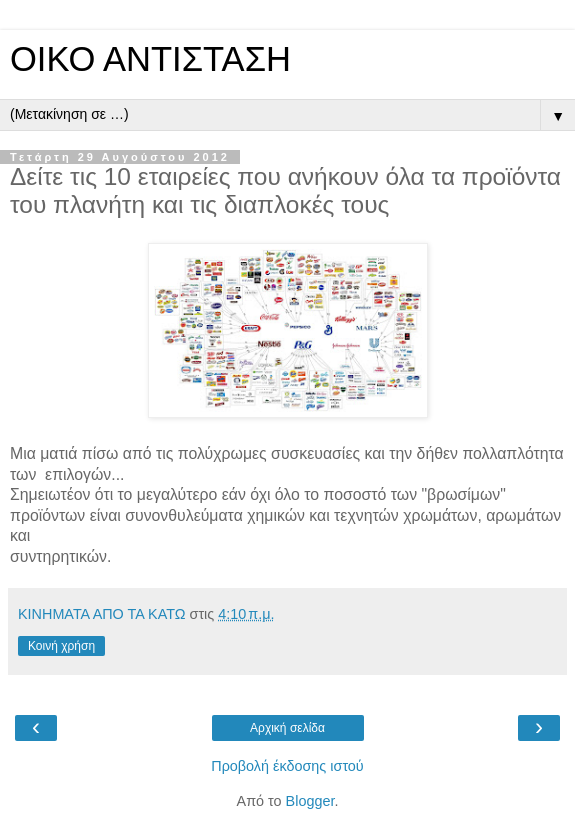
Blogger (310, 801)
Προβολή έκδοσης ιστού (287, 766)
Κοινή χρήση (61, 646)
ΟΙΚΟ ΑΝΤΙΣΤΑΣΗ (150, 59)
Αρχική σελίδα (287, 728)
